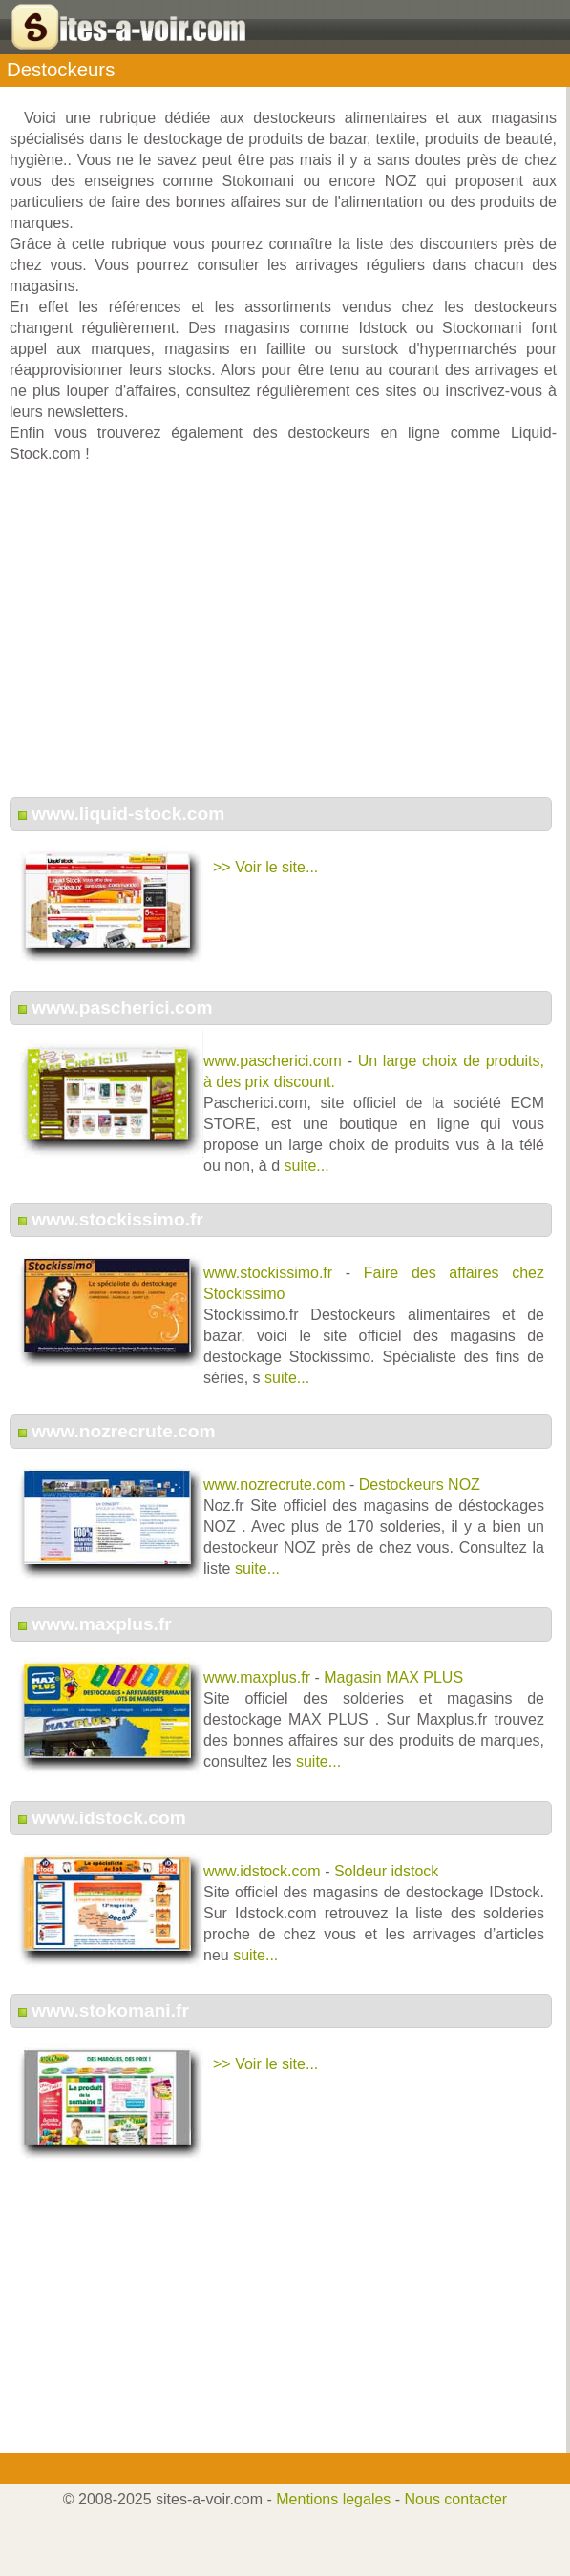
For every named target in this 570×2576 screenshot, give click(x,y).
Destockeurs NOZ (419, 1484)
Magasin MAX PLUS (393, 1677)
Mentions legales (333, 2499)
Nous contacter (456, 2499)
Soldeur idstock (386, 1871)
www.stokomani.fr (110, 2010)
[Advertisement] (283, 640)
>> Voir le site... (265, 867)
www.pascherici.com (122, 1007)
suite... (307, 1166)
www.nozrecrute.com (123, 1431)
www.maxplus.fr (101, 1624)
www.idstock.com (108, 1818)
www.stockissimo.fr (117, 1219)
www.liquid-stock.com (128, 814)
